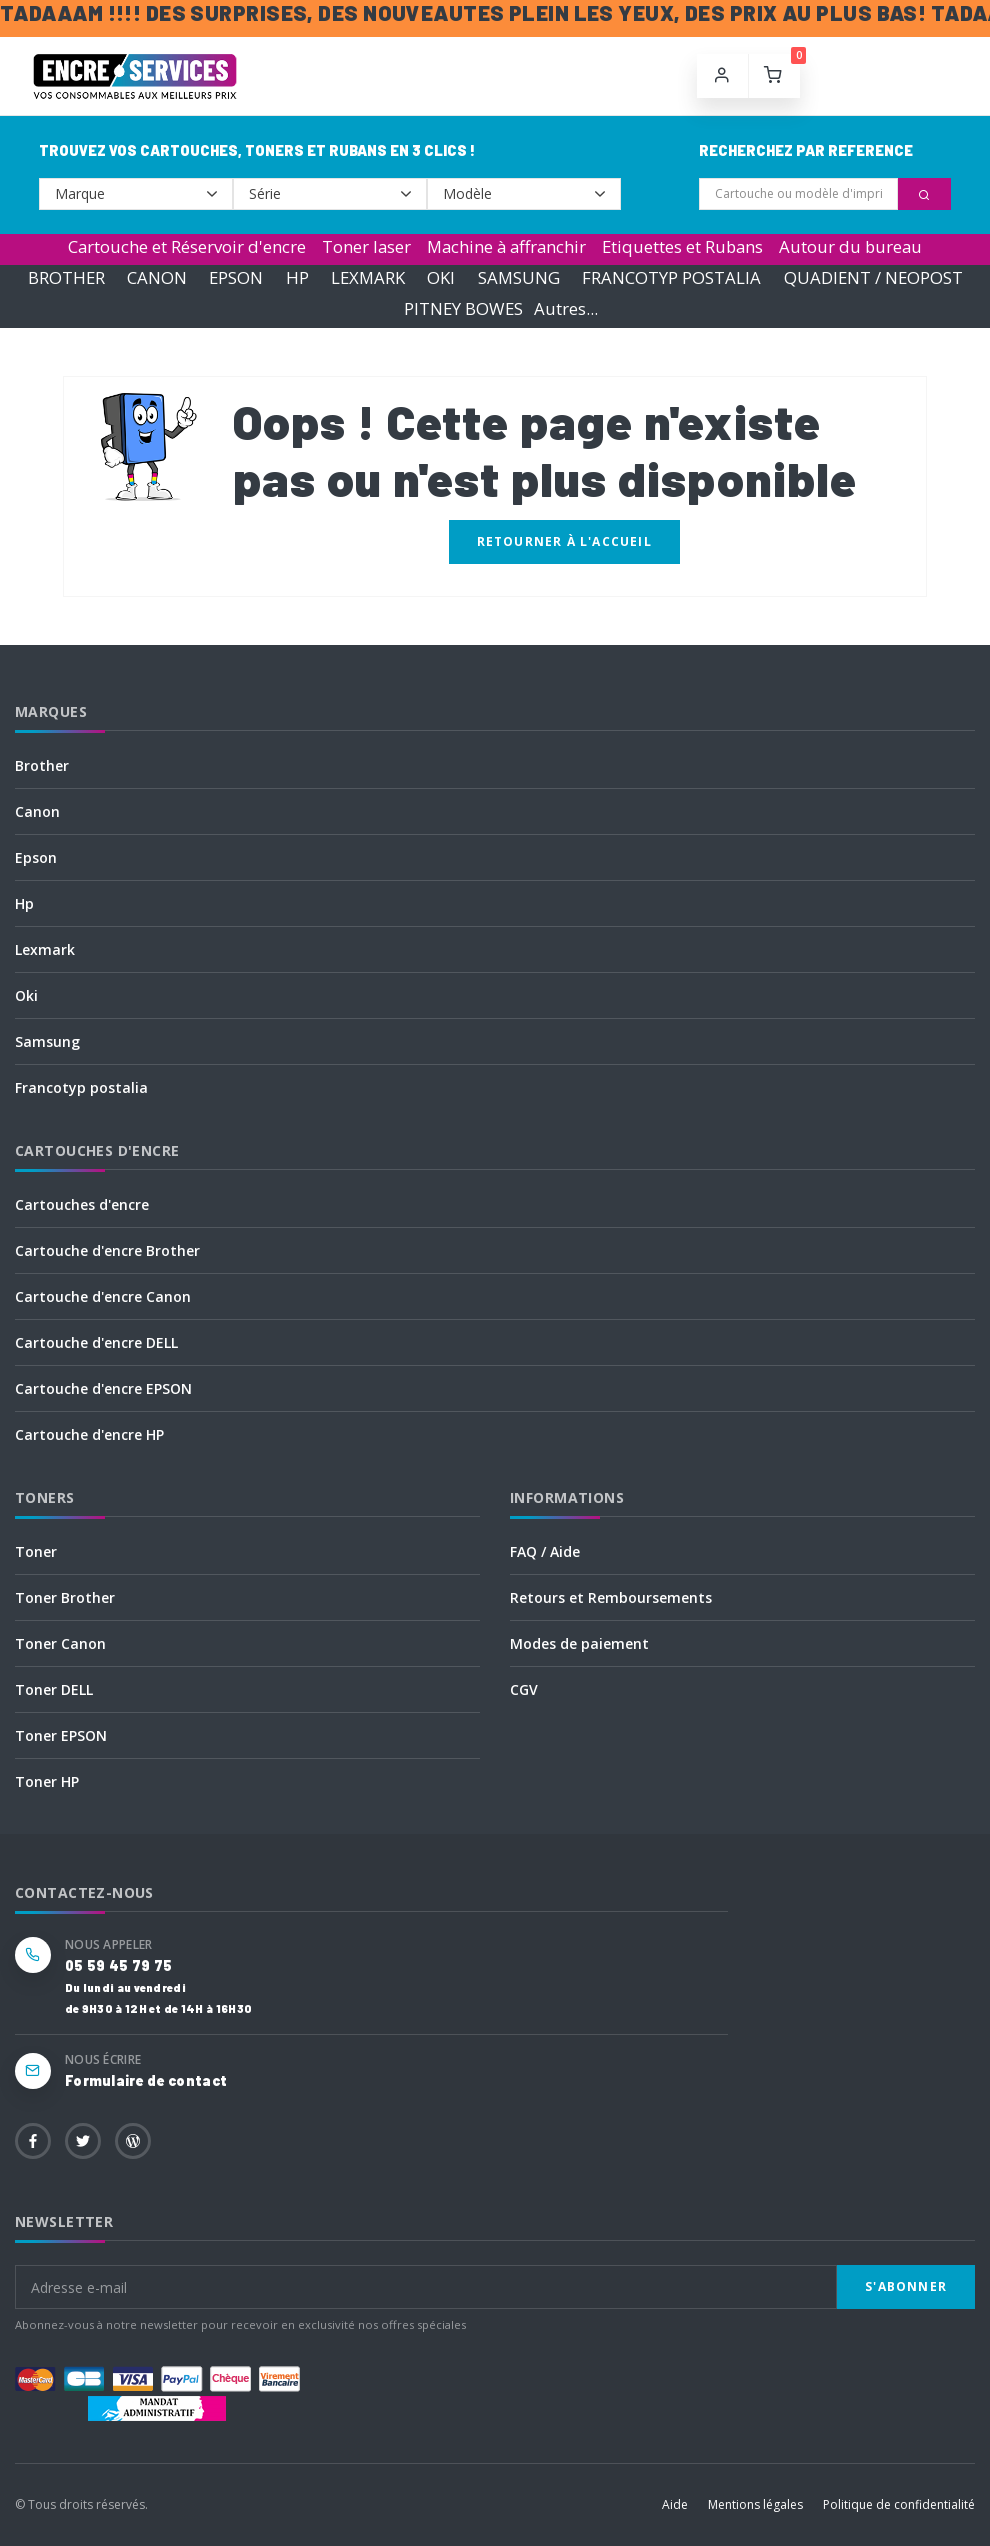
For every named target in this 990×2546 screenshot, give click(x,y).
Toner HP (47, 1781)
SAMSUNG (519, 277)
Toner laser (366, 246)
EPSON (236, 277)
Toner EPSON (61, 1735)
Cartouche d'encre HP (89, 1434)
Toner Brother (65, 1597)
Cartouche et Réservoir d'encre (187, 246)
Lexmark (45, 949)
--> (136, 194)
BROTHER (66, 277)
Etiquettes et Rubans (682, 246)
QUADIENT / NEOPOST (873, 277)
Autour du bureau (850, 246)
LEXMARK (368, 277)
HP (297, 277)
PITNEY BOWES (463, 308)
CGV (524, 1689)
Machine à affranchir (506, 246)
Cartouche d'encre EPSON (103, 1388)
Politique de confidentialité (899, 2504)
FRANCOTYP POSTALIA (671, 277)
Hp (24, 903)
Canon (37, 811)
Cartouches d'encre (82, 1204)
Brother (42, 765)
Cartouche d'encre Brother (107, 1250)
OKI (441, 277)
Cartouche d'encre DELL (96, 1342)
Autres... (566, 308)
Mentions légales (755, 2504)
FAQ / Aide (545, 1551)
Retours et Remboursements (611, 1597)
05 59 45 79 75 (118, 1965)
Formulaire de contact (146, 2080)
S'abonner (906, 2286)
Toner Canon (60, 1643)
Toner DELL (54, 1689)
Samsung (47, 1041)
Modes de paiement (579, 1643)
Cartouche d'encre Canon (103, 1296)
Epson (36, 857)
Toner (36, 1551)
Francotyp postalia (81, 1087)
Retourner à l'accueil (564, 541)
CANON (157, 277)
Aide (675, 2504)
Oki (26, 995)
